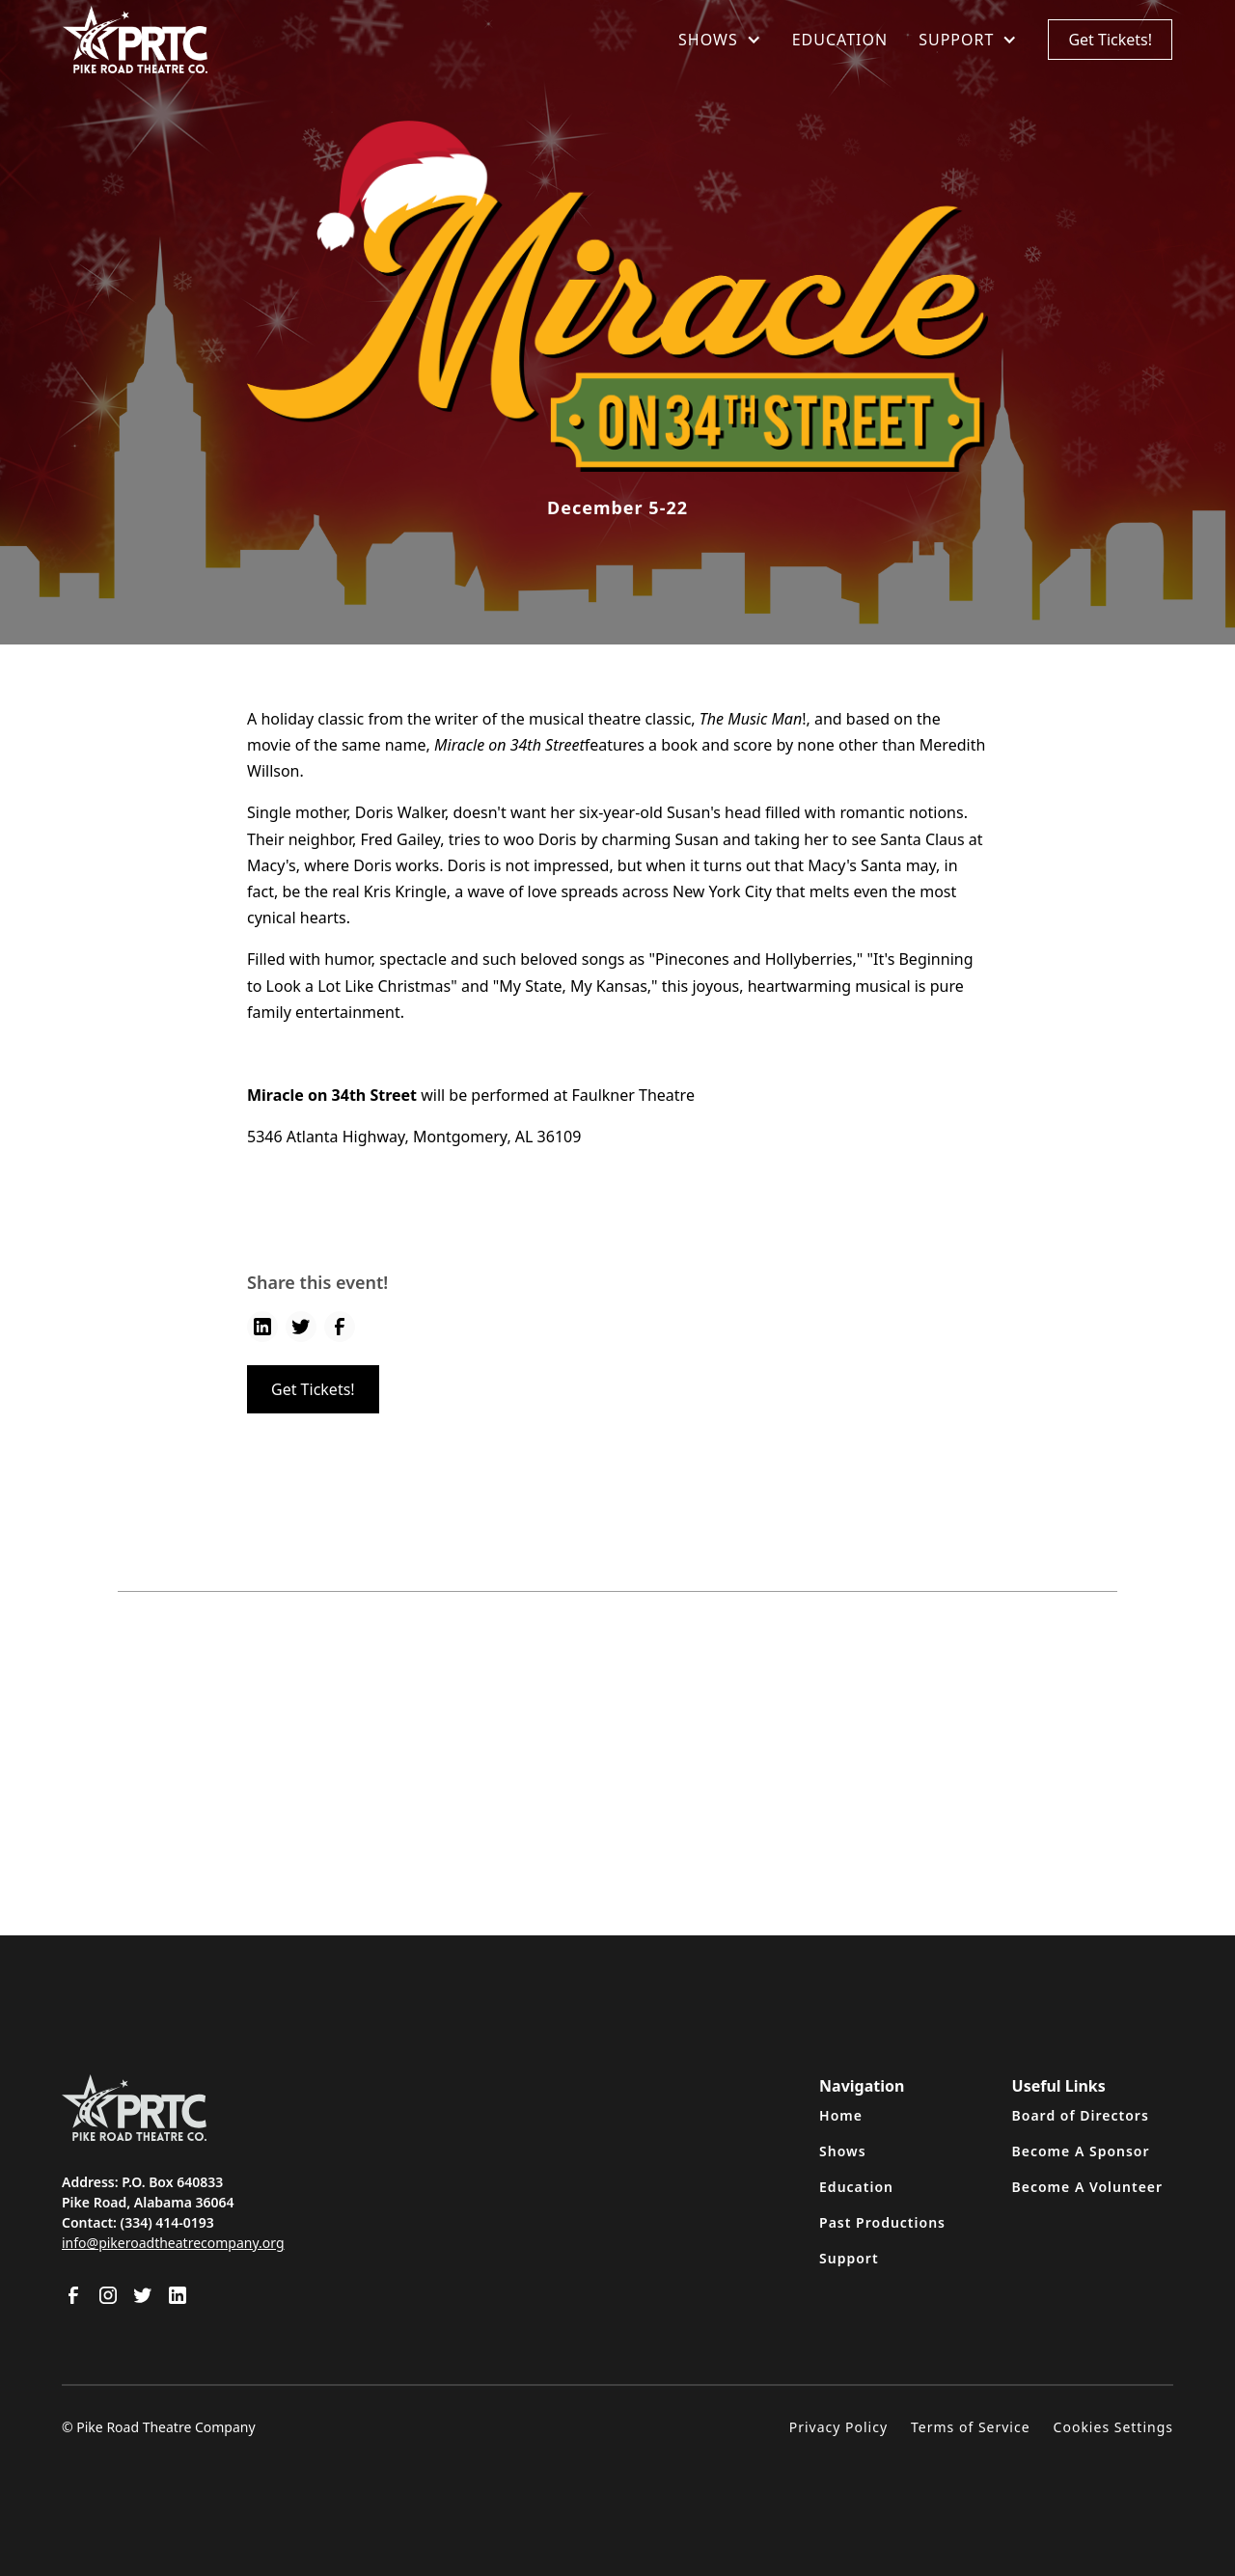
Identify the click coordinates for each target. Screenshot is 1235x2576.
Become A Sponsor (1081, 2151)
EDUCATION (840, 39)
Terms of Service (970, 2427)
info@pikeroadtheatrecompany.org (173, 2242)
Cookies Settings (1113, 2427)
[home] (135, 39)
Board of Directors (1080, 2115)
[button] (720, 39)
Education (856, 2187)
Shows (842, 2151)
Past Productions (882, 2222)
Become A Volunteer (1088, 2187)
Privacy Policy (838, 2427)
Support (849, 2258)
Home (841, 2115)
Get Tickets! (1110, 39)
